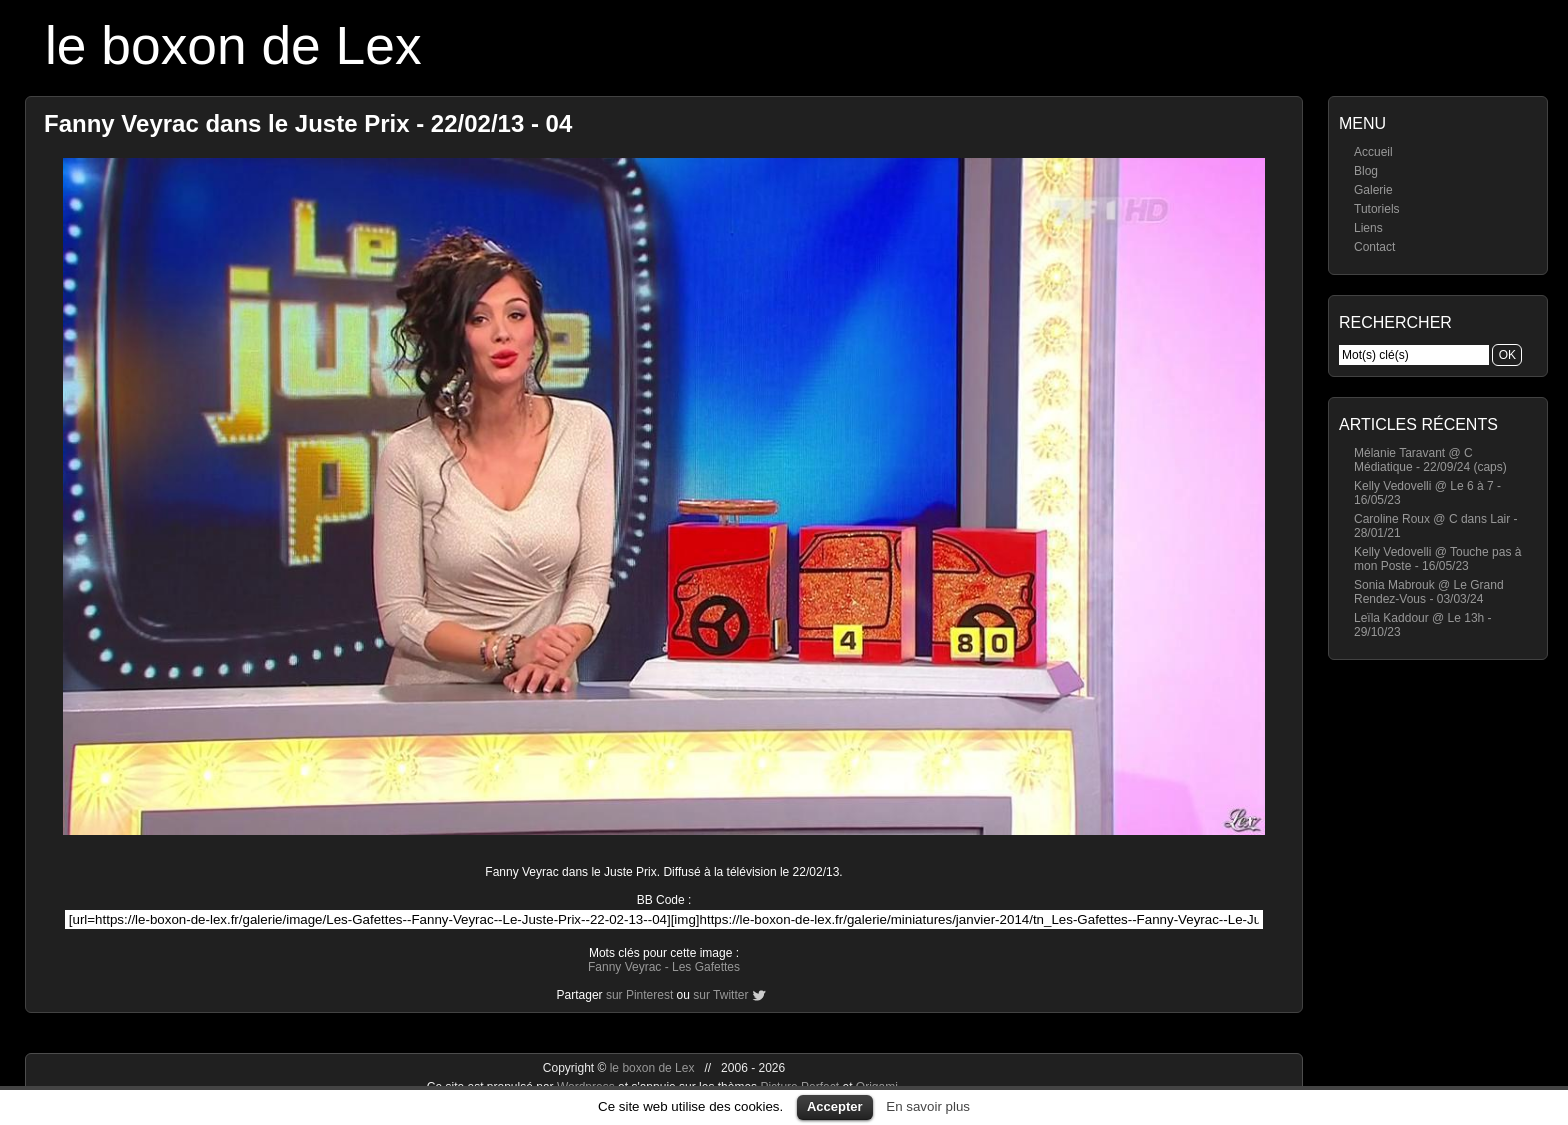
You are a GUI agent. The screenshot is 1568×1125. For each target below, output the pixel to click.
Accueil (1373, 152)
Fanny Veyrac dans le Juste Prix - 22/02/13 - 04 (308, 123)
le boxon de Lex (233, 45)
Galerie (1373, 190)
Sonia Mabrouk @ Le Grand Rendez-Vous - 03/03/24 (1429, 592)
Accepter (835, 1106)
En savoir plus (928, 1106)
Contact (1374, 247)
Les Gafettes (706, 967)
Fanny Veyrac (624, 967)
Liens (1368, 228)
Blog (1366, 171)
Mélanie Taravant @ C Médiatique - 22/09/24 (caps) (1430, 460)
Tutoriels (1377, 209)
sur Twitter (720, 995)
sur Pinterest (639, 995)
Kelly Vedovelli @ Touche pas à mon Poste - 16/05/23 (1437, 559)
